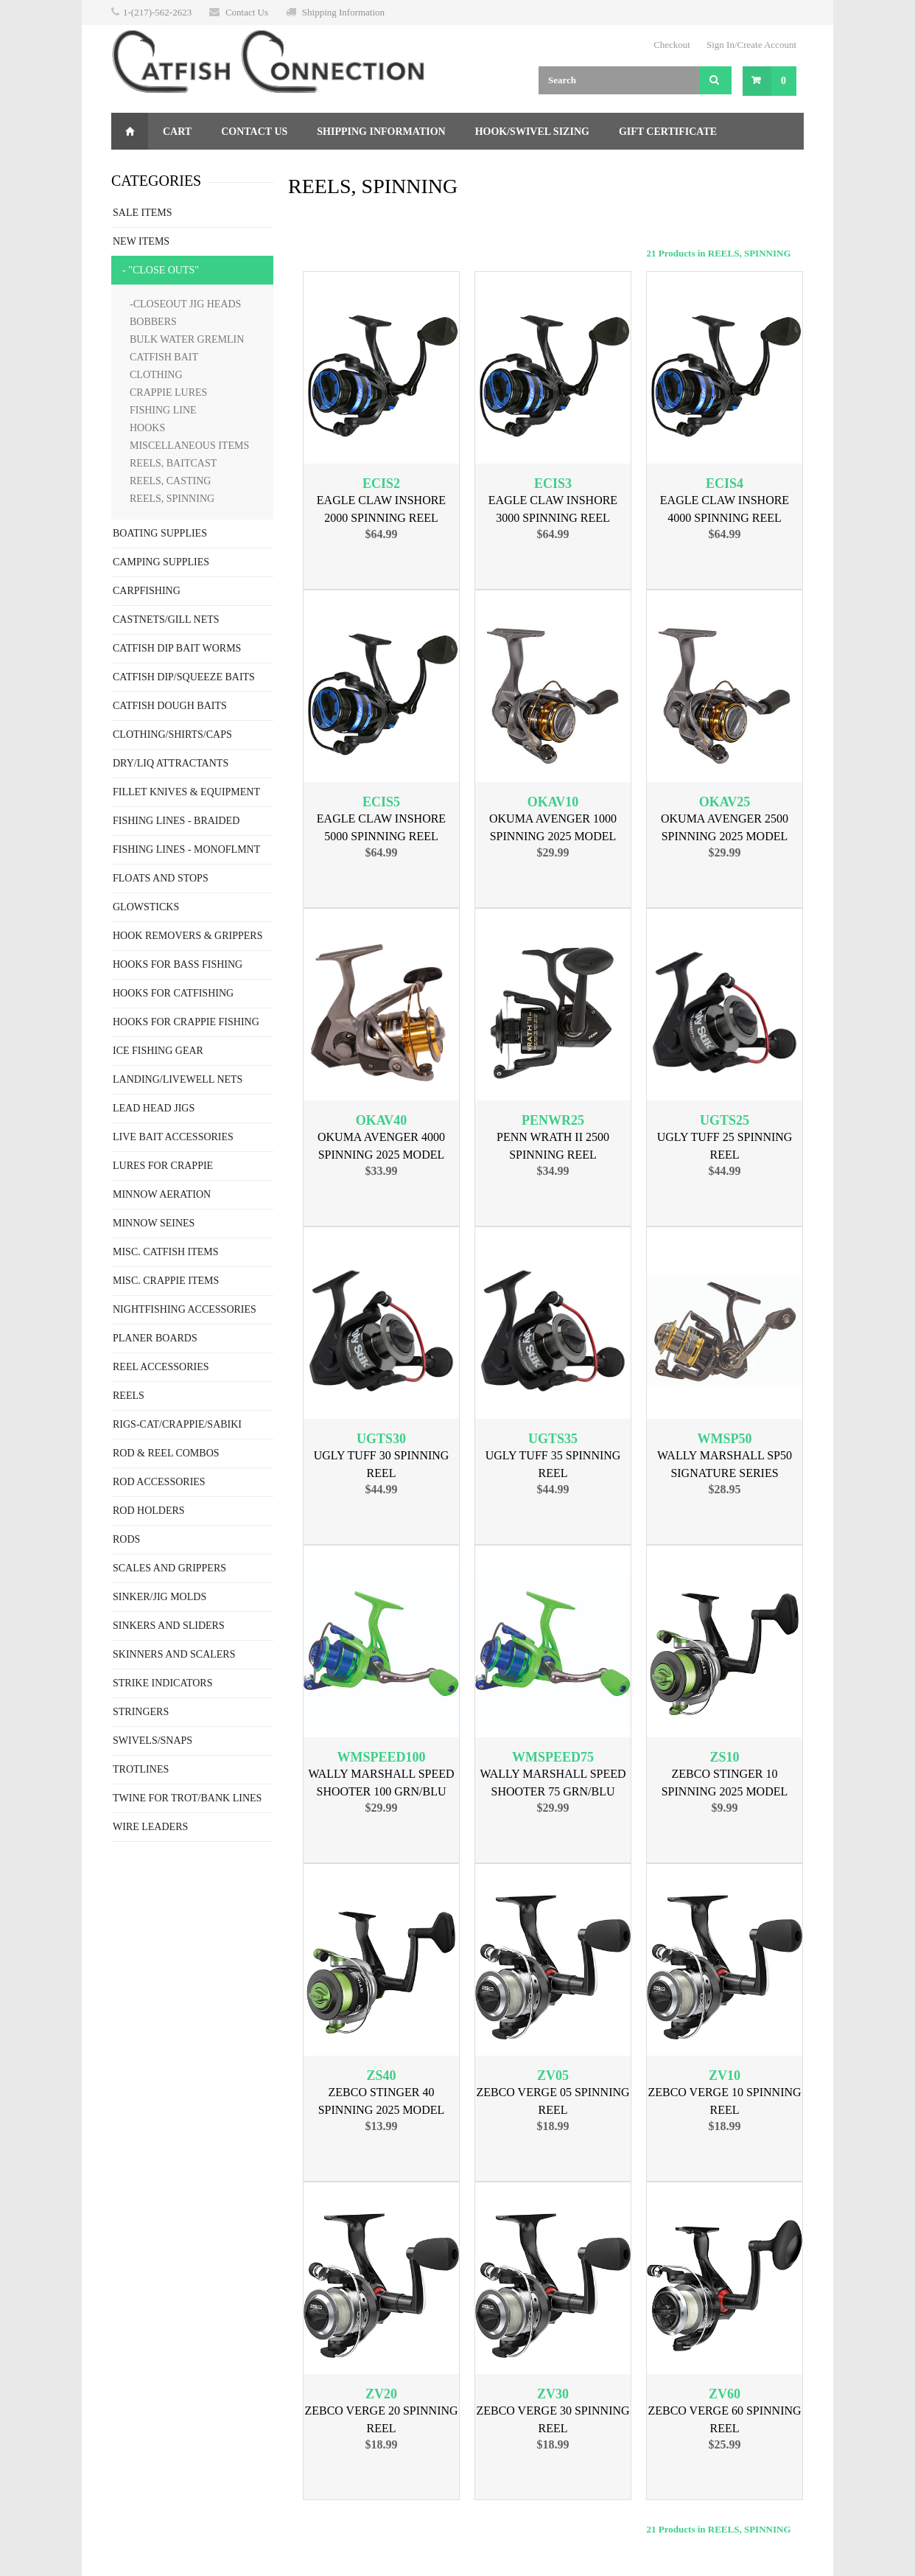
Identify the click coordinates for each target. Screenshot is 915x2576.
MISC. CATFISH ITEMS (166, 1251)
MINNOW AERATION (162, 1194)
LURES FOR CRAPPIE (163, 1165)
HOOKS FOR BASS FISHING (177, 964)
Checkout (671, 44)
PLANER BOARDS (155, 1338)
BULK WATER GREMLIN (187, 339)
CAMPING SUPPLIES (161, 562)
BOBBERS (153, 321)
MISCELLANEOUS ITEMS (189, 445)
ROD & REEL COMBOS (166, 1453)
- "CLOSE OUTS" (160, 270)
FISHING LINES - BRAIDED (176, 820)
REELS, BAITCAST (173, 463)
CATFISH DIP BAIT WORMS (177, 648)
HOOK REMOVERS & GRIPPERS (187, 935)
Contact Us (246, 12)
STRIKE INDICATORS (162, 1683)
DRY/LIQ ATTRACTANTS (170, 763)
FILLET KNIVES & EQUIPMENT (186, 791)
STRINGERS (141, 1711)
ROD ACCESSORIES (159, 1481)
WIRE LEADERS (150, 1826)
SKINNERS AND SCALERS (174, 1654)
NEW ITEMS (141, 241)
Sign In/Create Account (751, 44)
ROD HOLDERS (149, 1510)
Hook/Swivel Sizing (532, 131)
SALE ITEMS (142, 212)
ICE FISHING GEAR (158, 1050)
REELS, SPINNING (172, 498)
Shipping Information (343, 12)
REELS (128, 1395)
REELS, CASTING (170, 480)
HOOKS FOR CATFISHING (173, 993)
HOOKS (147, 427)
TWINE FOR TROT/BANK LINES (187, 1798)
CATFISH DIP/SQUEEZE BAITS (184, 677)
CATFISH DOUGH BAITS (170, 705)
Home (129, 131)
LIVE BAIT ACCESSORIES (173, 1136)
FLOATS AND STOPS (160, 878)
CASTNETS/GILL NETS (166, 619)
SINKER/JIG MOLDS (159, 1596)
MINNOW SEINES (153, 1223)
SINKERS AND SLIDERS (169, 1625)
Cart (177, 131)
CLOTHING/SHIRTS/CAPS (172, 734)
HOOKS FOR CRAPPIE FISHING (186, 1021)
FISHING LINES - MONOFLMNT (186, 849)
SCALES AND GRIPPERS (169, 1568)
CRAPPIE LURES (168, 392)
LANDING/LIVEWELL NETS (177, 1079)
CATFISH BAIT (164, 357)
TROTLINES (141, 1769)
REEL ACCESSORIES (161, 1366)
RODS (126, 1539)
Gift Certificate (668, 131)
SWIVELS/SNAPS (152, 1740)
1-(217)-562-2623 (157, 12)
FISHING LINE (163, 410)
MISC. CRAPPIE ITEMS (166, 1280)
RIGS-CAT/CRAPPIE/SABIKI (177, 1424)
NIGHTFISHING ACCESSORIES (184, 1309)
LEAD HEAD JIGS (153, 1108)
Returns (150, 168)
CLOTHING (156, 374)
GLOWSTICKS (146, 906)
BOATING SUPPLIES (160, 533)
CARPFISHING (146, 590)
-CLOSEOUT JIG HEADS (185, 304)
